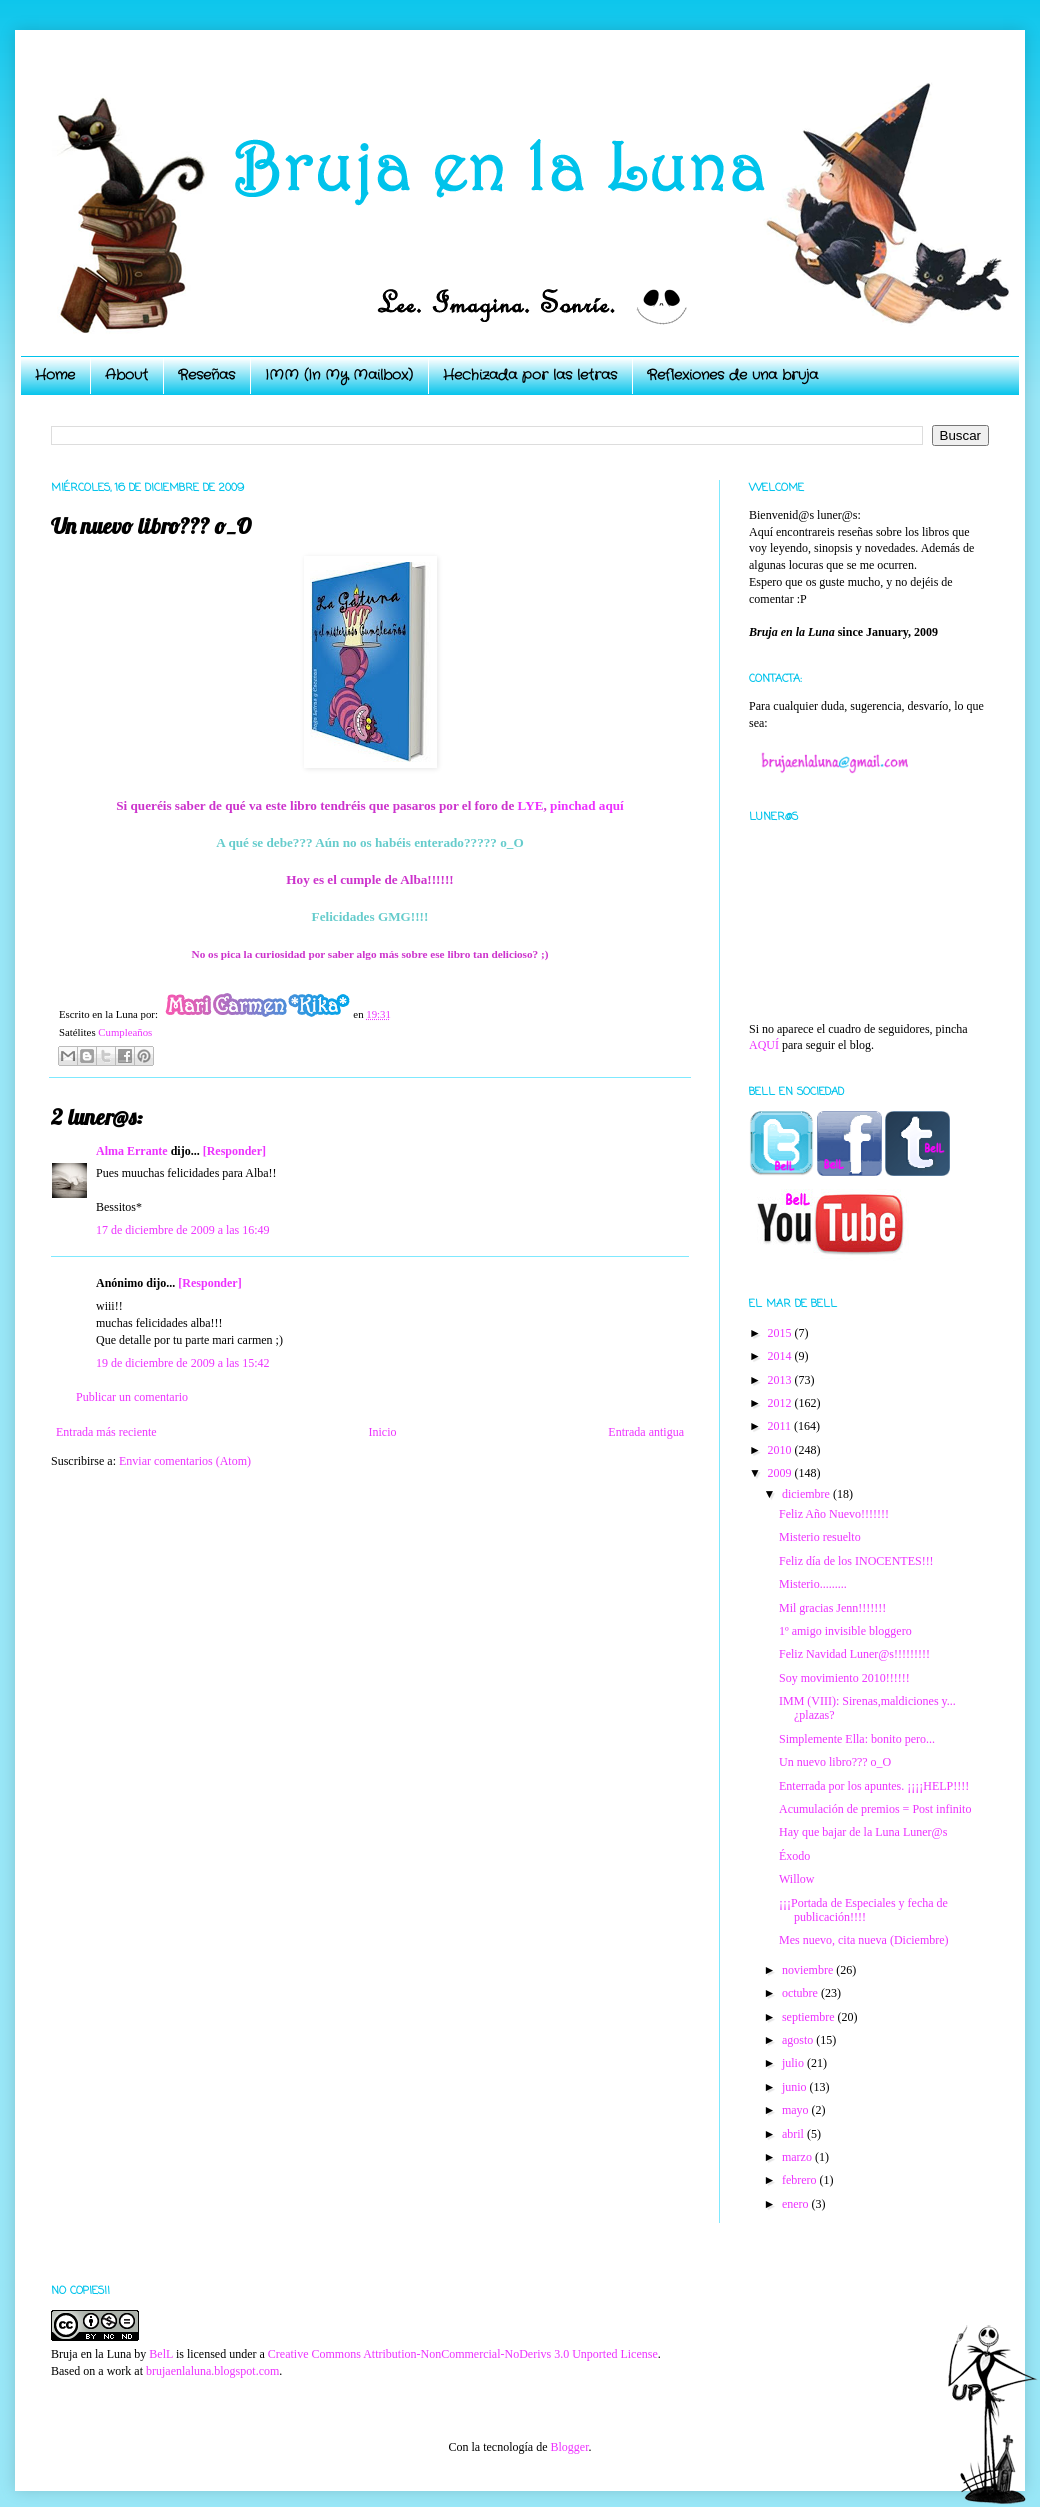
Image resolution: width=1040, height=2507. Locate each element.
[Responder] (234, 1151)
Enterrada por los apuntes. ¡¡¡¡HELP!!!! (874, 1786)
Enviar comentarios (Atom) (185, 1461)
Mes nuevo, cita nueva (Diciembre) (864, 1940)
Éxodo (794, 1856)
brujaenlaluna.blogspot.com (212, 2371)
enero (797, 2204)
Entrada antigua (646, 1432)
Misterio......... (813, 1584)
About (126, 375)
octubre (801, 1993)
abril (794, 2134)
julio (794, 2063)
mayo (797, 2110)
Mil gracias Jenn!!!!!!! (832, 1608)
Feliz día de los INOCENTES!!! (856, 1561)
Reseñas (206, 375)
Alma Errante (132, 1151)
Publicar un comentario (132, 1397)
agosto (799, 2040)
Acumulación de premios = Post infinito (875, 1809)
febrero (801, 2180)
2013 (781, 1380)
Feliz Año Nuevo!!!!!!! (834, 1514)
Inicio (382, 1432)
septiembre (810, 2017)
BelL (161, 2354)
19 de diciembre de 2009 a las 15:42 (183, 1363)
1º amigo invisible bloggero (845, 1631)
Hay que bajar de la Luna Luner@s (863, 1832)
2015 (781, 1333)
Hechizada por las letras (530, 375)
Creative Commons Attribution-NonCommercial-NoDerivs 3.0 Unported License (463, 2354)
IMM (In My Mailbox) (339, 375)
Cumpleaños (125, 1032)
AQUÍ (764, 1045)
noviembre (809, 1970)
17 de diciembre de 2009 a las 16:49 (183, 1230)
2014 (781, 1356)
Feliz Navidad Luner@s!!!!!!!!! (854, 1654)
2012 (781, 1403)
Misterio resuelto (820, 1537)
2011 (781, 1426)
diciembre (807, 1494)
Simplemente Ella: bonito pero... (857, 1739)
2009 (781, 1473)
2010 (781, 1450)
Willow (797, 1879)
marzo (798, 2157)
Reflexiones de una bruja (732, 375)
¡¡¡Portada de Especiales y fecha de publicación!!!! (863, 1910)
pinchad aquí (587, 805)
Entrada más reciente (106, 1432)
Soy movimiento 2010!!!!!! (844, 1678)
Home (55, 375)
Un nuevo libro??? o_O (835, 1762)
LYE (531, 805)
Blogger (569, 2447)
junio (796, 2087)
